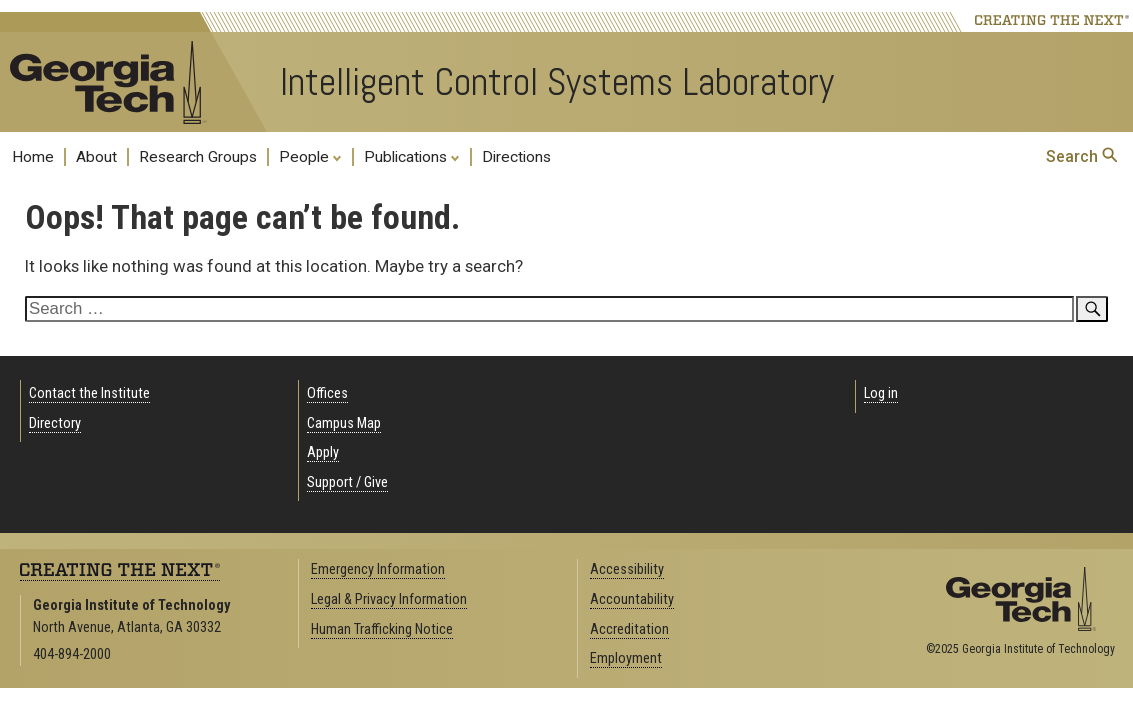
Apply (323, 452)
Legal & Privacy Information (389, 599)
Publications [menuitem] (412, 156)
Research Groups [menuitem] (198, 157)
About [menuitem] (96, 157)
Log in (881, 393)
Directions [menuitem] (516, 157)
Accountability (632, 599)
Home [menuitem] (33, 157)
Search (1081, 156)
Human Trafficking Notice (382, 629)
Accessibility (627, 569)
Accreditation (629, 629)
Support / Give (347, 482)
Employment (626, 658)
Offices (327, 393)
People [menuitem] (310, 156)
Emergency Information (378, 569)
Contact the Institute (89, 393)
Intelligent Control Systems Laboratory (557, 82)
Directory (55, 423)
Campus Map (344, 423)
